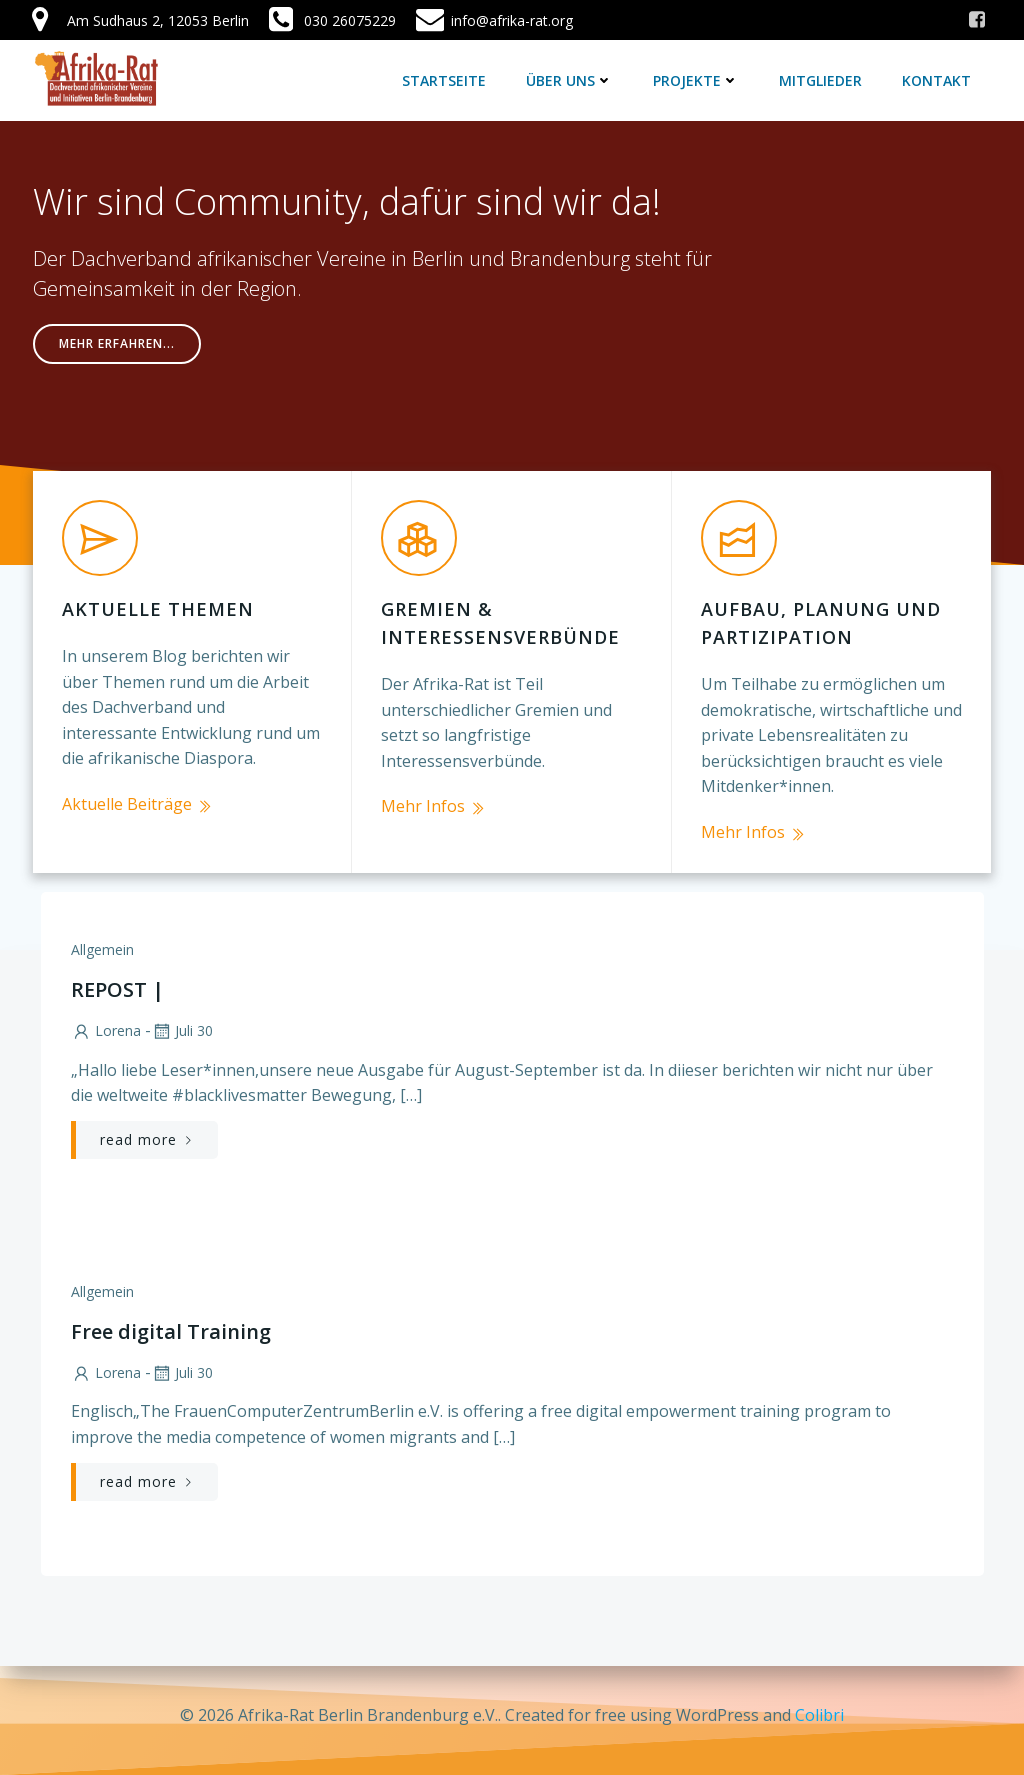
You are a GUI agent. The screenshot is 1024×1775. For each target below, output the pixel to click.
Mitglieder (821, 79)
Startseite (445, 79)
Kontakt (937, 79)
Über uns (570, 79)
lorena (105, 1022)
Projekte (697, 79)
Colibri (819, 1715)
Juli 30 (181, 1022)
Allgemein (101, 941)
